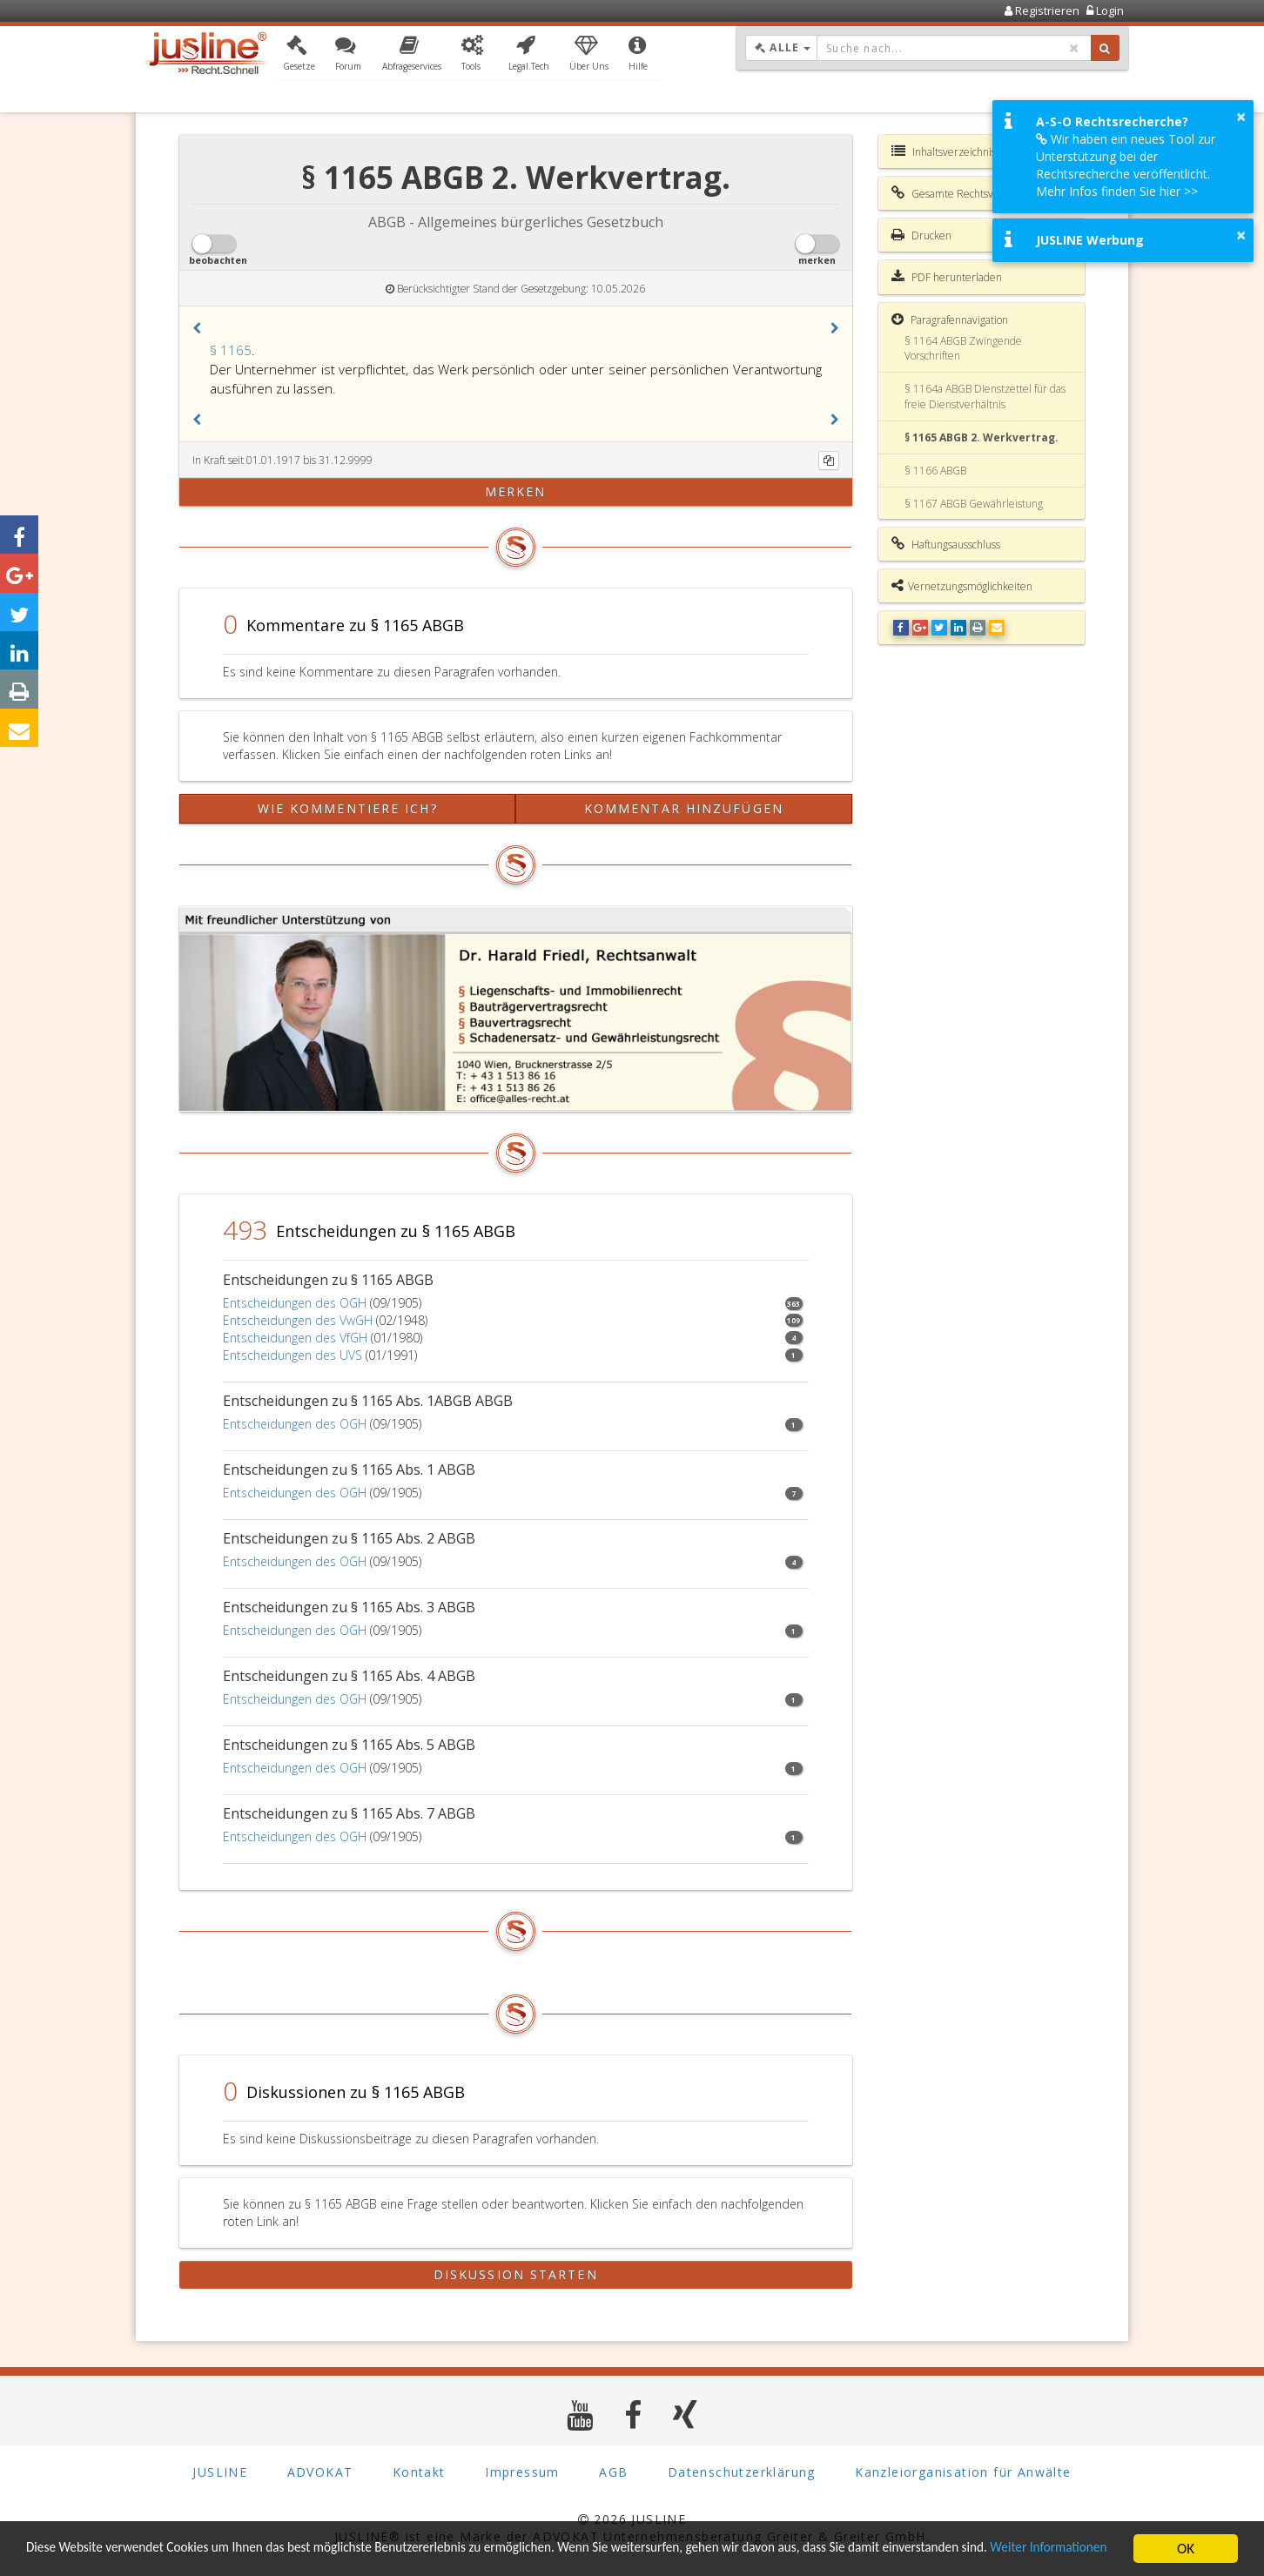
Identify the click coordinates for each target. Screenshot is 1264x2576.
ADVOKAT (320, 2471)
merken (516, 491)
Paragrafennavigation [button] (949, 319)
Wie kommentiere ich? (348, 808)
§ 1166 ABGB (935, 470)
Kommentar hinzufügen (683, 808)
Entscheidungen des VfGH (295, 1337)
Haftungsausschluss (945, 544)
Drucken (921, 235)
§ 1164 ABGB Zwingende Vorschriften (963, 348)
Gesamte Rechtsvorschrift (961, 193)
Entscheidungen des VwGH (298, 1320)
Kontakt (419, 2471)
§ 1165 (231, 350)
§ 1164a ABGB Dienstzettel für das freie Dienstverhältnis (985, 396)
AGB (613, 2471)
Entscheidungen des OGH (294, 1303)
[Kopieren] (828, 460)
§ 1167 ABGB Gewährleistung (973, 503)
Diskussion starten (516, 2274)
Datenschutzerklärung (742, 2471)
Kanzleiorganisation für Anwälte (963, 2471)
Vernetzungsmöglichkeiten (961, 586)
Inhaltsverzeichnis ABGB (958, 151)
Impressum (522, 2471)
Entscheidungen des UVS (292, 1355)
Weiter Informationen (91, 2556)
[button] (299, 55)
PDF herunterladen (946, 277)
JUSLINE (219, 2471)
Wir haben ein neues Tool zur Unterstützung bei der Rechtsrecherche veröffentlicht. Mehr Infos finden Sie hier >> (1125, 165)
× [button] (1241, 116)
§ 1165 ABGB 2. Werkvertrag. (981, 437)
